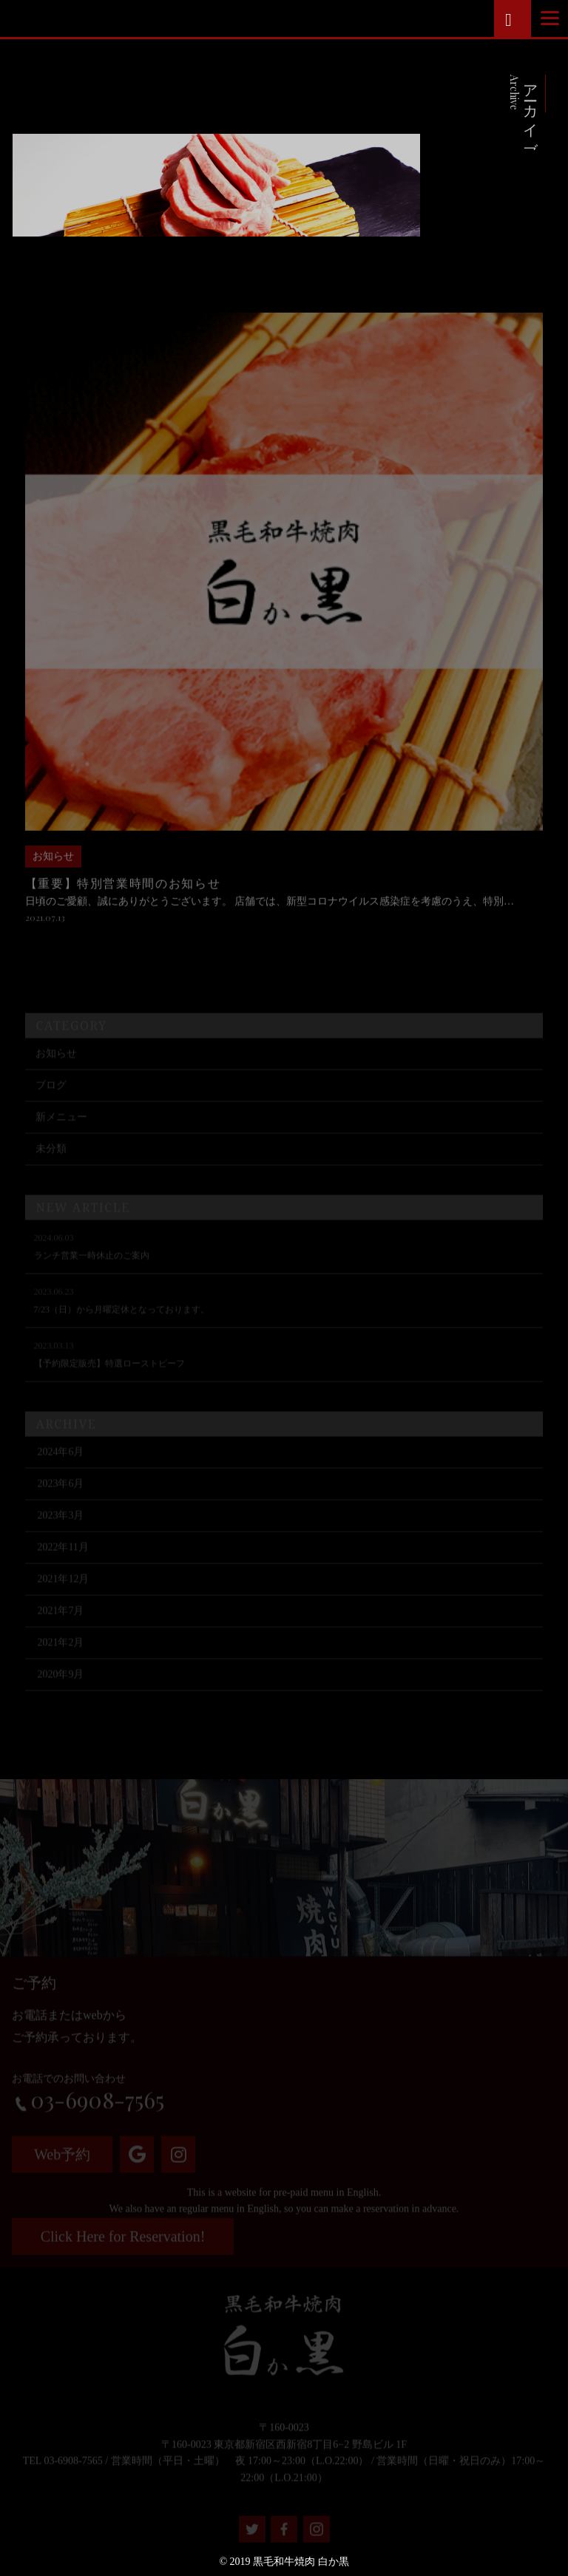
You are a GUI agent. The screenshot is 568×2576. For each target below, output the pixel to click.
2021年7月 (60, 1628)
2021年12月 (63, 1596)
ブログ (51, 1102)
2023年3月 (60, 1532)
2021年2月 (60, 1659)
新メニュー (61, 1134)
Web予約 (62, 2160)
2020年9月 (60, 1691)
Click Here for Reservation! (123, 2243)
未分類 (51, 1166)
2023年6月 (60, 1500)
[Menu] (550, 18)
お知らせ (56, 1070)
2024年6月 (60, 1469)
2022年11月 (62, 1564)
